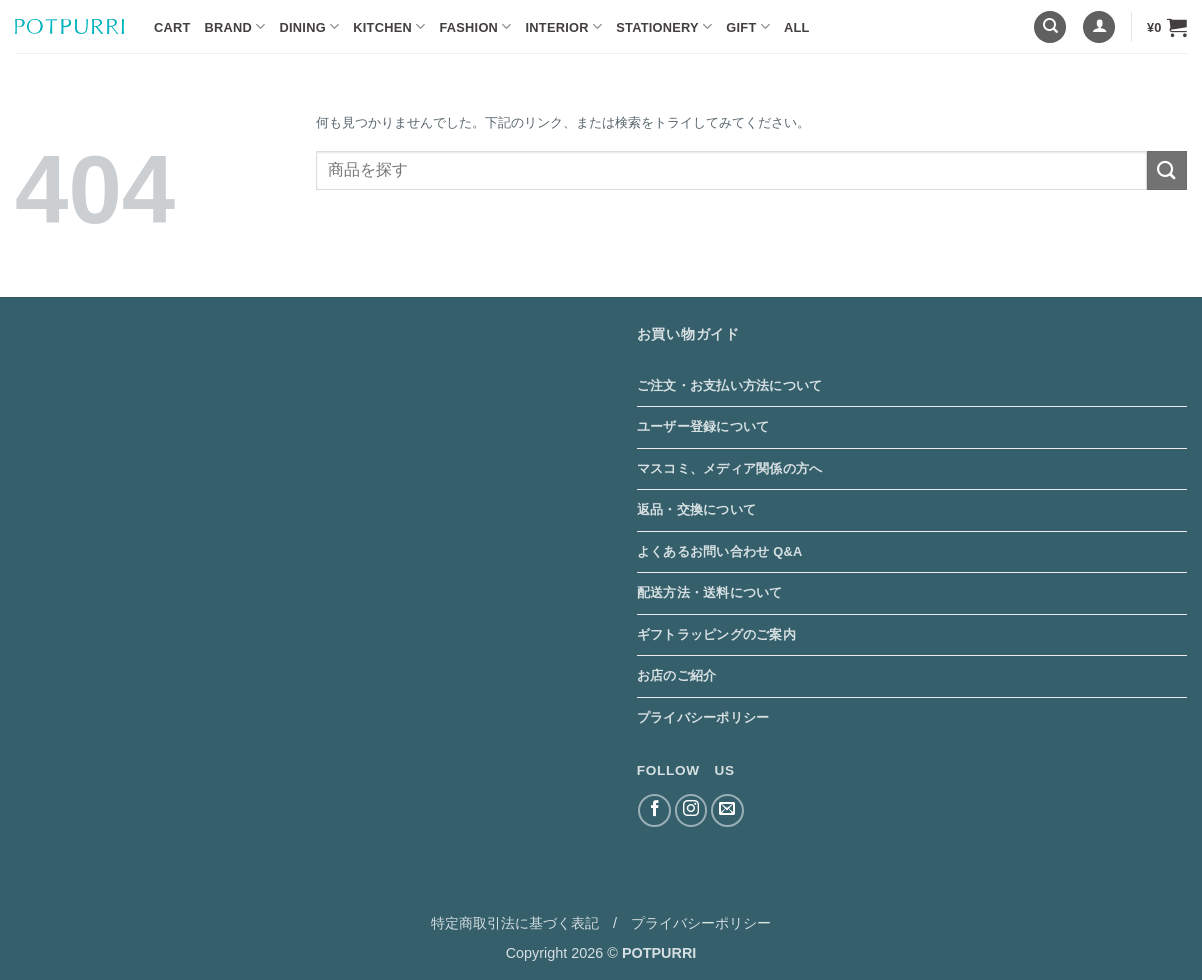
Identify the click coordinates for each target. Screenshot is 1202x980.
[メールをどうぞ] (727, 810)
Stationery (664, 26)
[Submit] (1167, 170)
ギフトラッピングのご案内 (716, 634)
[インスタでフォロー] (691, 810)
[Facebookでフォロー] (654, 810)
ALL (797, 27)
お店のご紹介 (677, 675)
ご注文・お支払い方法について (730, 385)
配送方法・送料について (710, 592)
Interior (564, 26)
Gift (748, 26)
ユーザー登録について (703, 426)
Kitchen (389, 26)
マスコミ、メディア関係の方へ (730, 468)
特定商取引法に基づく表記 (515, 923)
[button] (1099, 27)
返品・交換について (696, 509)
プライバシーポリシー (703, 717)
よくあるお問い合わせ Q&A (720, 551)
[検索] (1050, 27)
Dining (310, 26)
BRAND (235, 26)
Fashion (475, 26)
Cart (172, 27)
